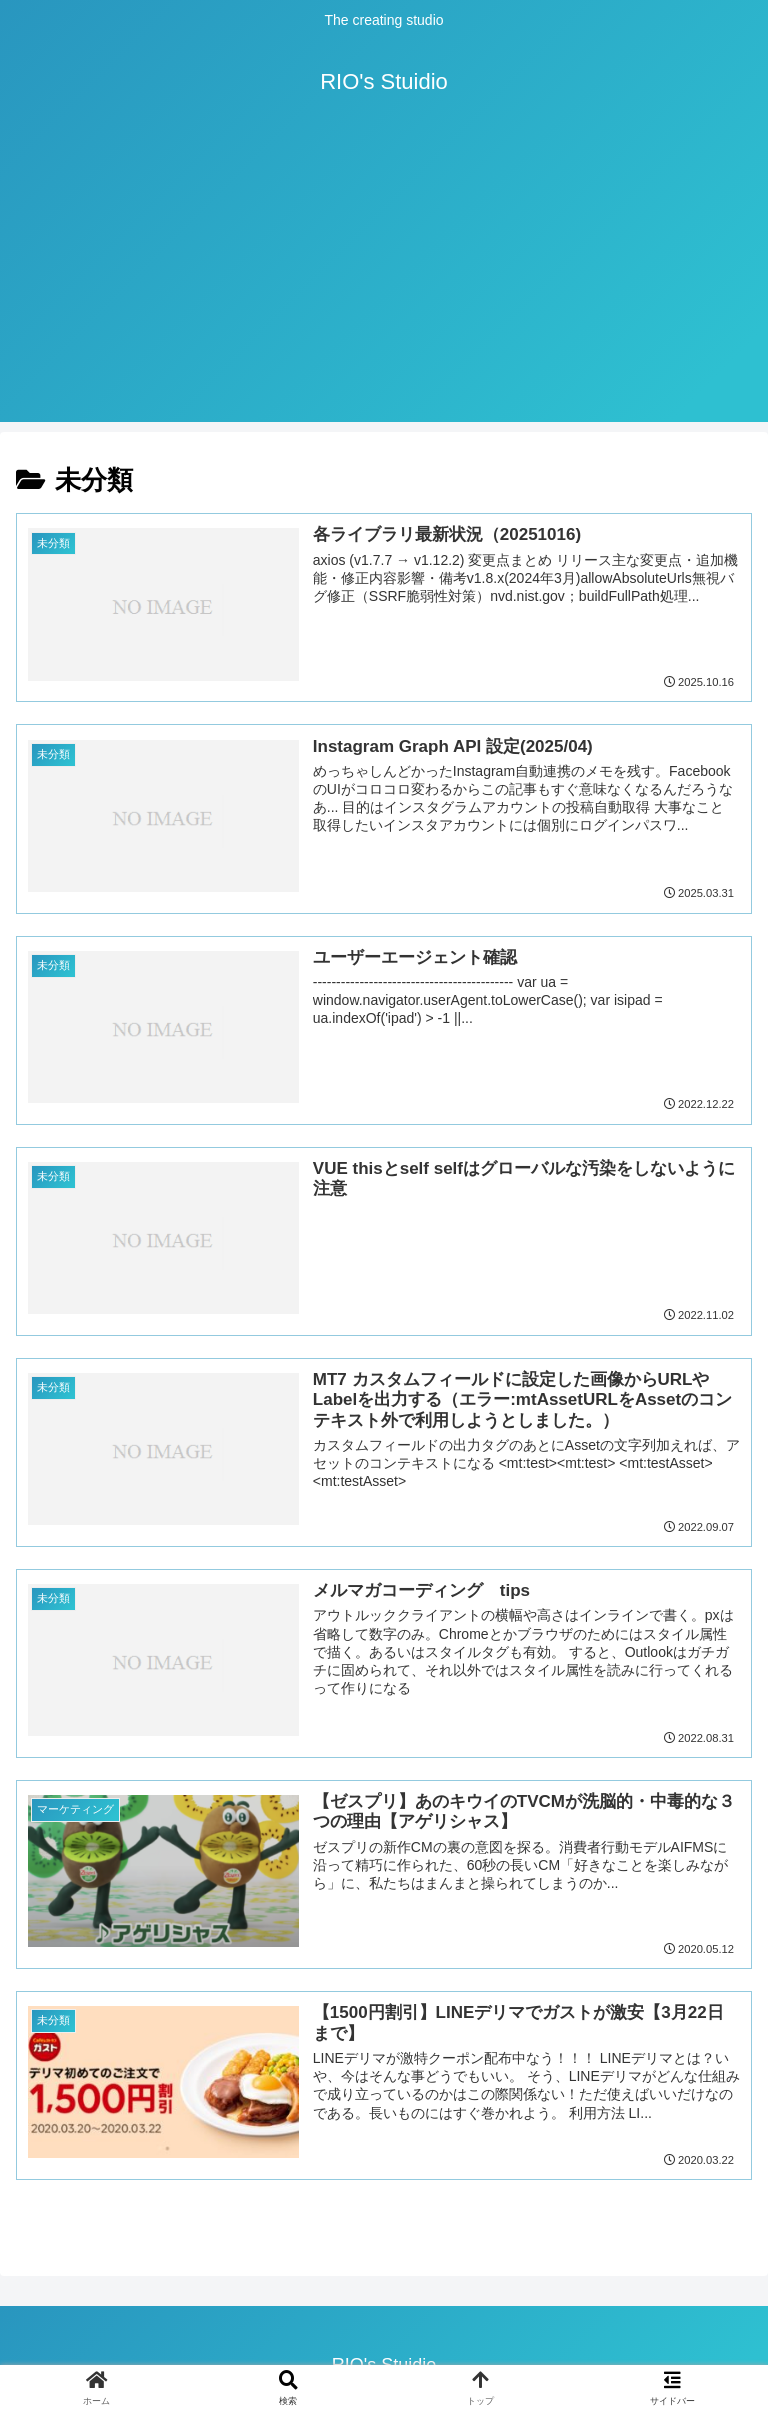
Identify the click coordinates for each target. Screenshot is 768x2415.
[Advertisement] (384, 282)
